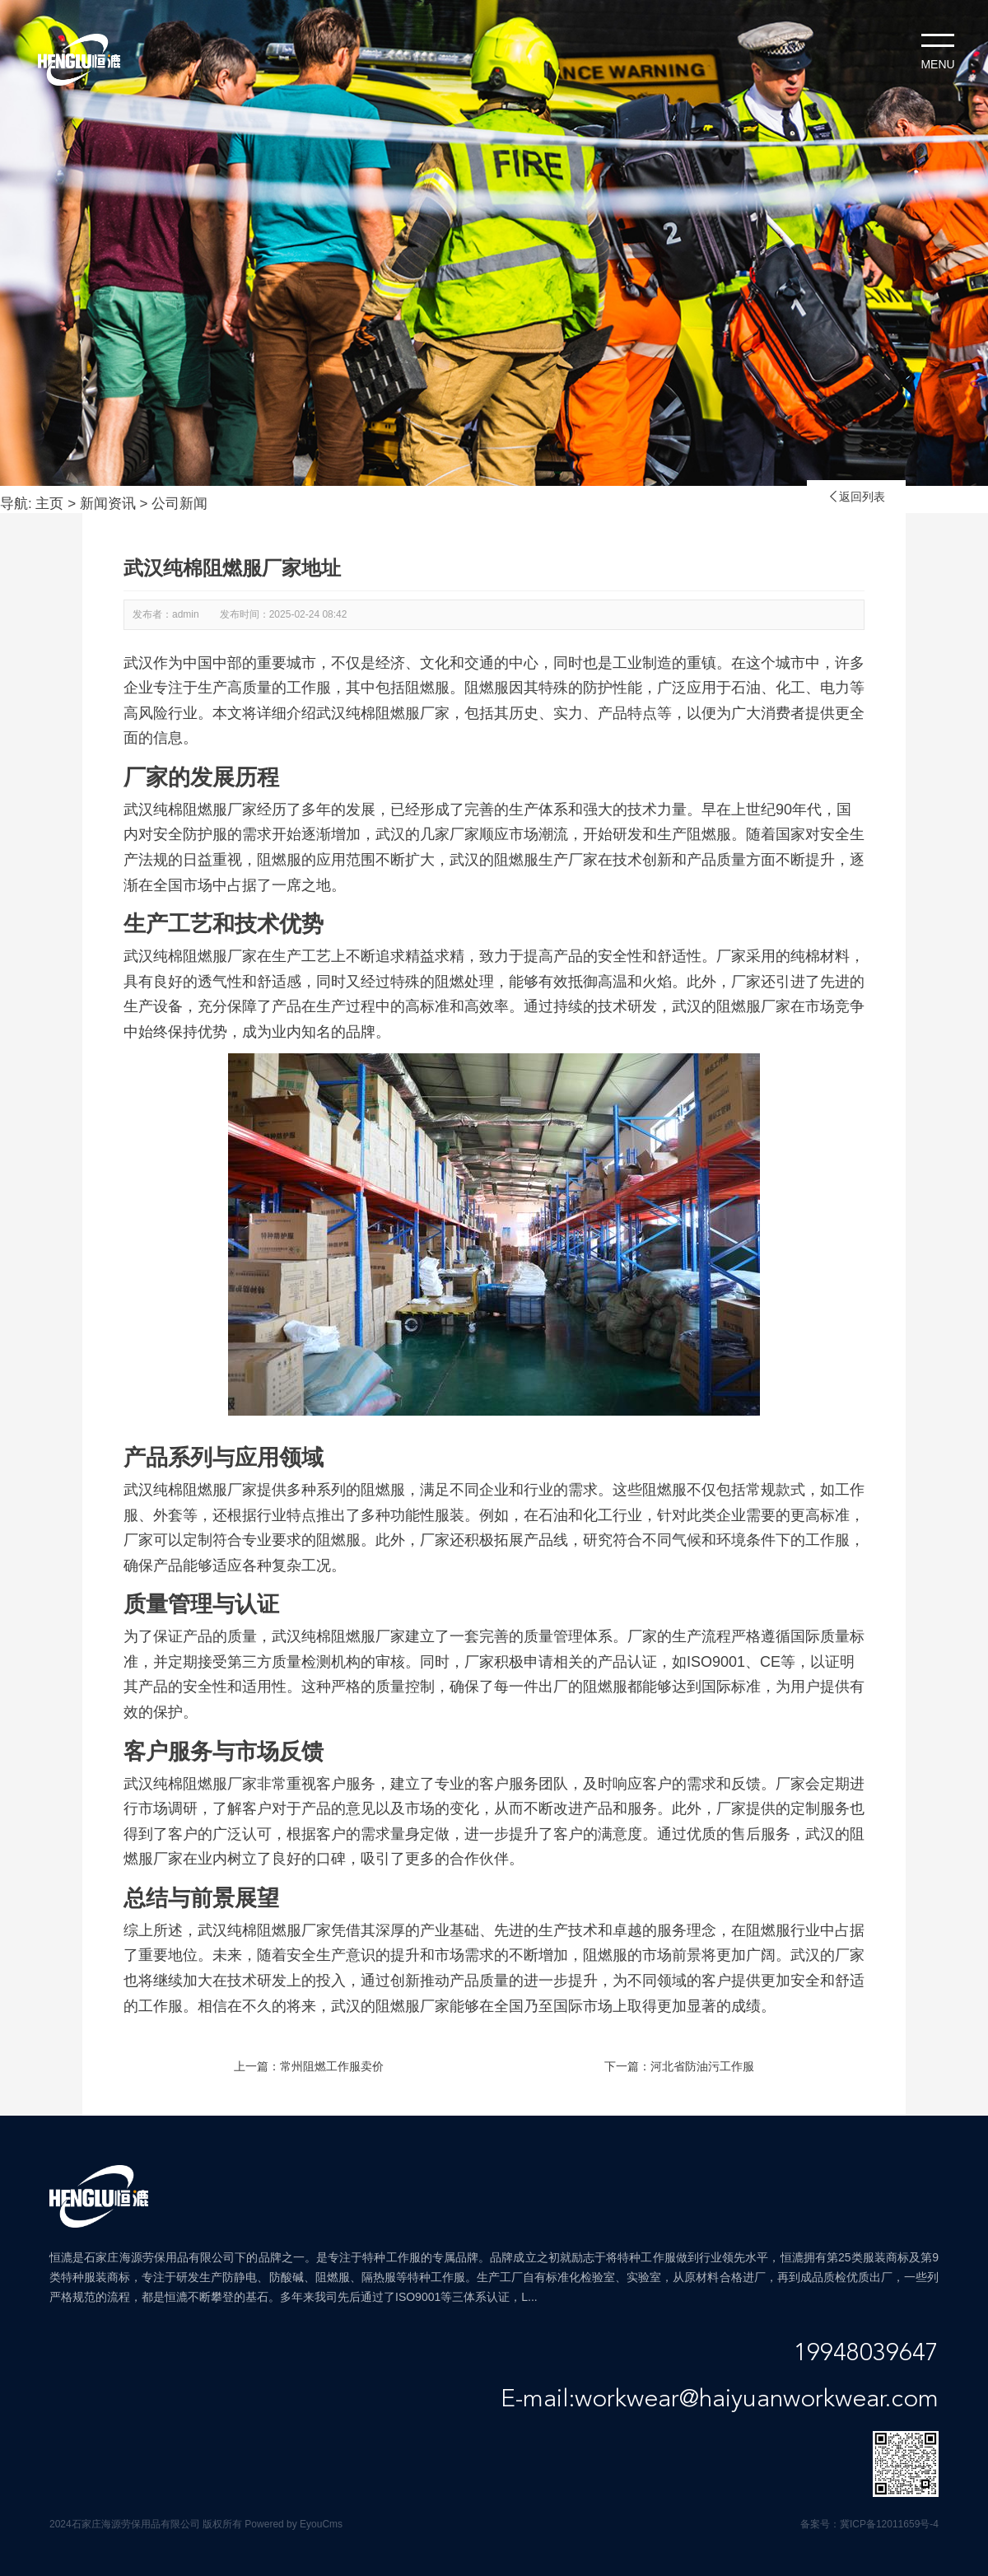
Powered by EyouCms (292, 2524)
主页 (49, 503)
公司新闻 (179, 503)
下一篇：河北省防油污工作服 (679, 2066)
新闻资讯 (108, 503)
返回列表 (856, 496)
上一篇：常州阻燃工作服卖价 (309, 2066)
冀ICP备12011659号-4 (889, 2524)
